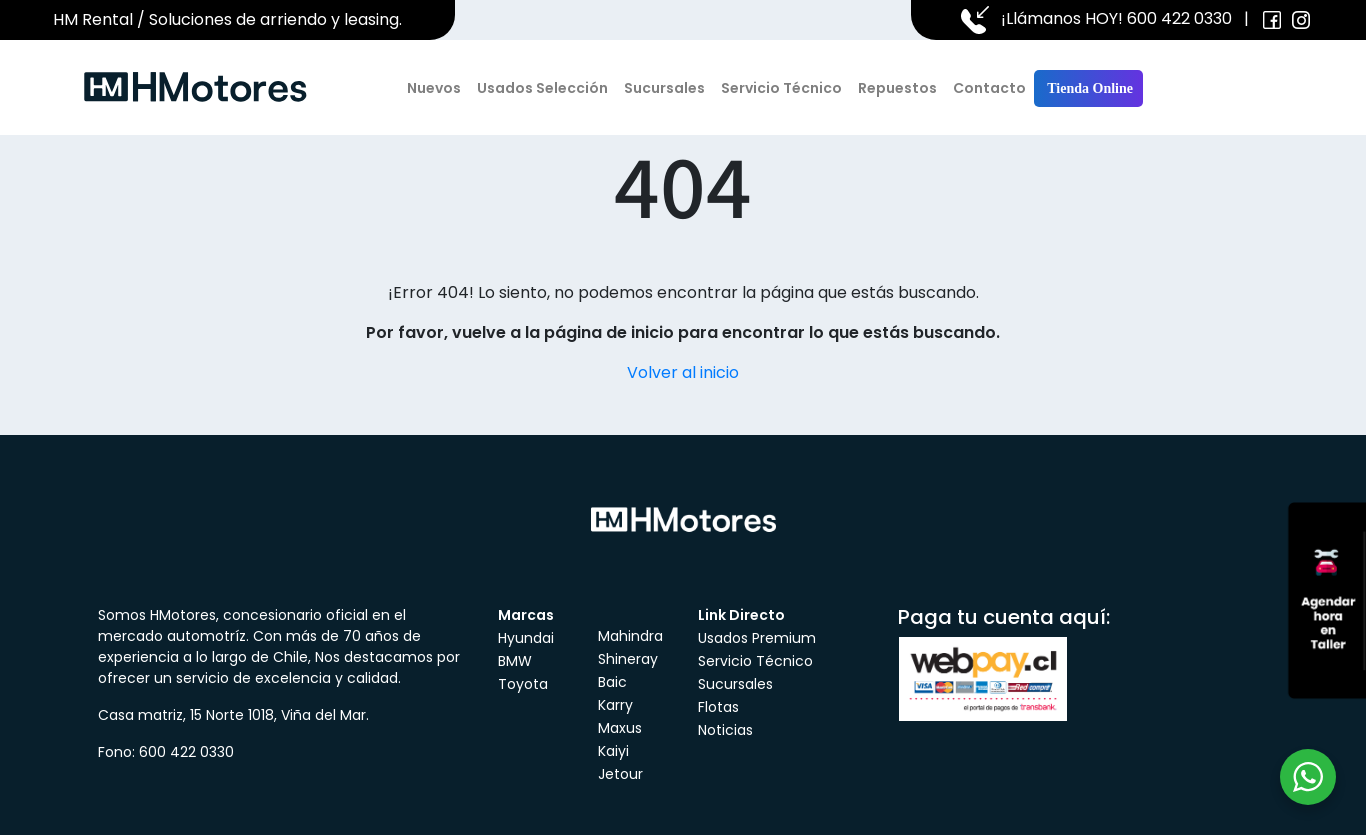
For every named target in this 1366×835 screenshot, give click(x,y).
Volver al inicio (683, 372)
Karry (615, 705)
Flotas (718, 707)
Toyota (523, 684)
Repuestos (897, 88)
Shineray (628, 659)
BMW (515, 661)
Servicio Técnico (781, 88)
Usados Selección (542, 88)
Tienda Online (1088, 88)
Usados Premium (757, 638)
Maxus (620, 728)
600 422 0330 (1179, 18)
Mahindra (630, 636)
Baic (612, 682)
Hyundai (526, 638)
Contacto (989, 88)
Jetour (620, 774)
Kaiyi (613, 751)
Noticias (725, 730)
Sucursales (664, 88)
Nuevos (434, 88)
